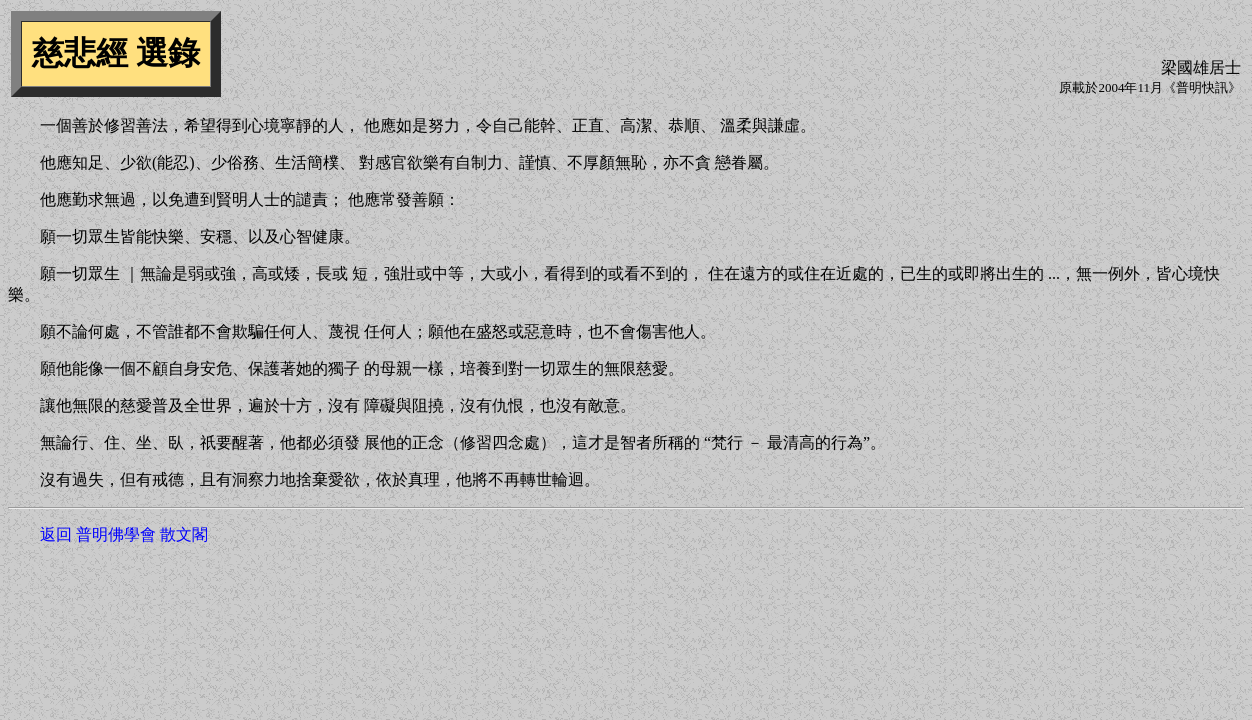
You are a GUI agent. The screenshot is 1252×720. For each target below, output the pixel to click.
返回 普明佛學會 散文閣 (124, 534)
